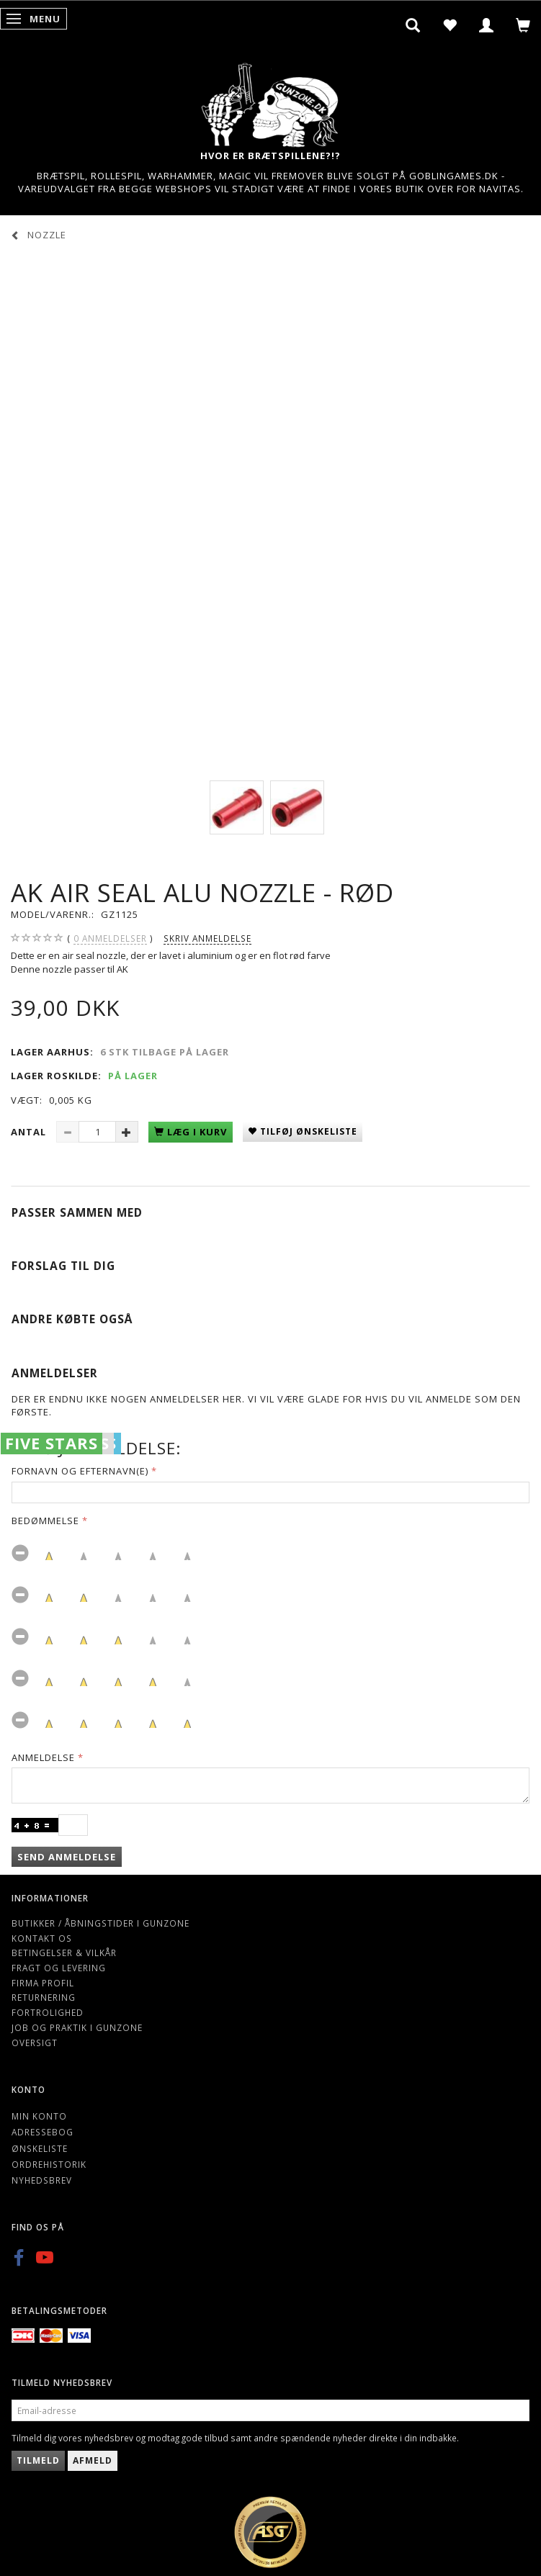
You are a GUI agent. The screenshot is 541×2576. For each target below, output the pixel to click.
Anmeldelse (43, 1757)
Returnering (44, 1997)
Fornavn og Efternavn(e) (80, 1470)
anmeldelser (110, 938)
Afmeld (92, 2460)
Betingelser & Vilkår (64, 1952)
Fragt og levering (59, 1967)
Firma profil (43, 1983)
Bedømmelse (45, 1520)
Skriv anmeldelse (207, 938)
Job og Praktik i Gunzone (77, 2027)
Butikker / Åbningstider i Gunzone (100, 1923)
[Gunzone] (271, 101)
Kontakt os (42, 1938)
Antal (30, 1131)
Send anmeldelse (66, 1856)
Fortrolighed (48, 2012)
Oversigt (35, 2042)
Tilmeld (38, 2460)
